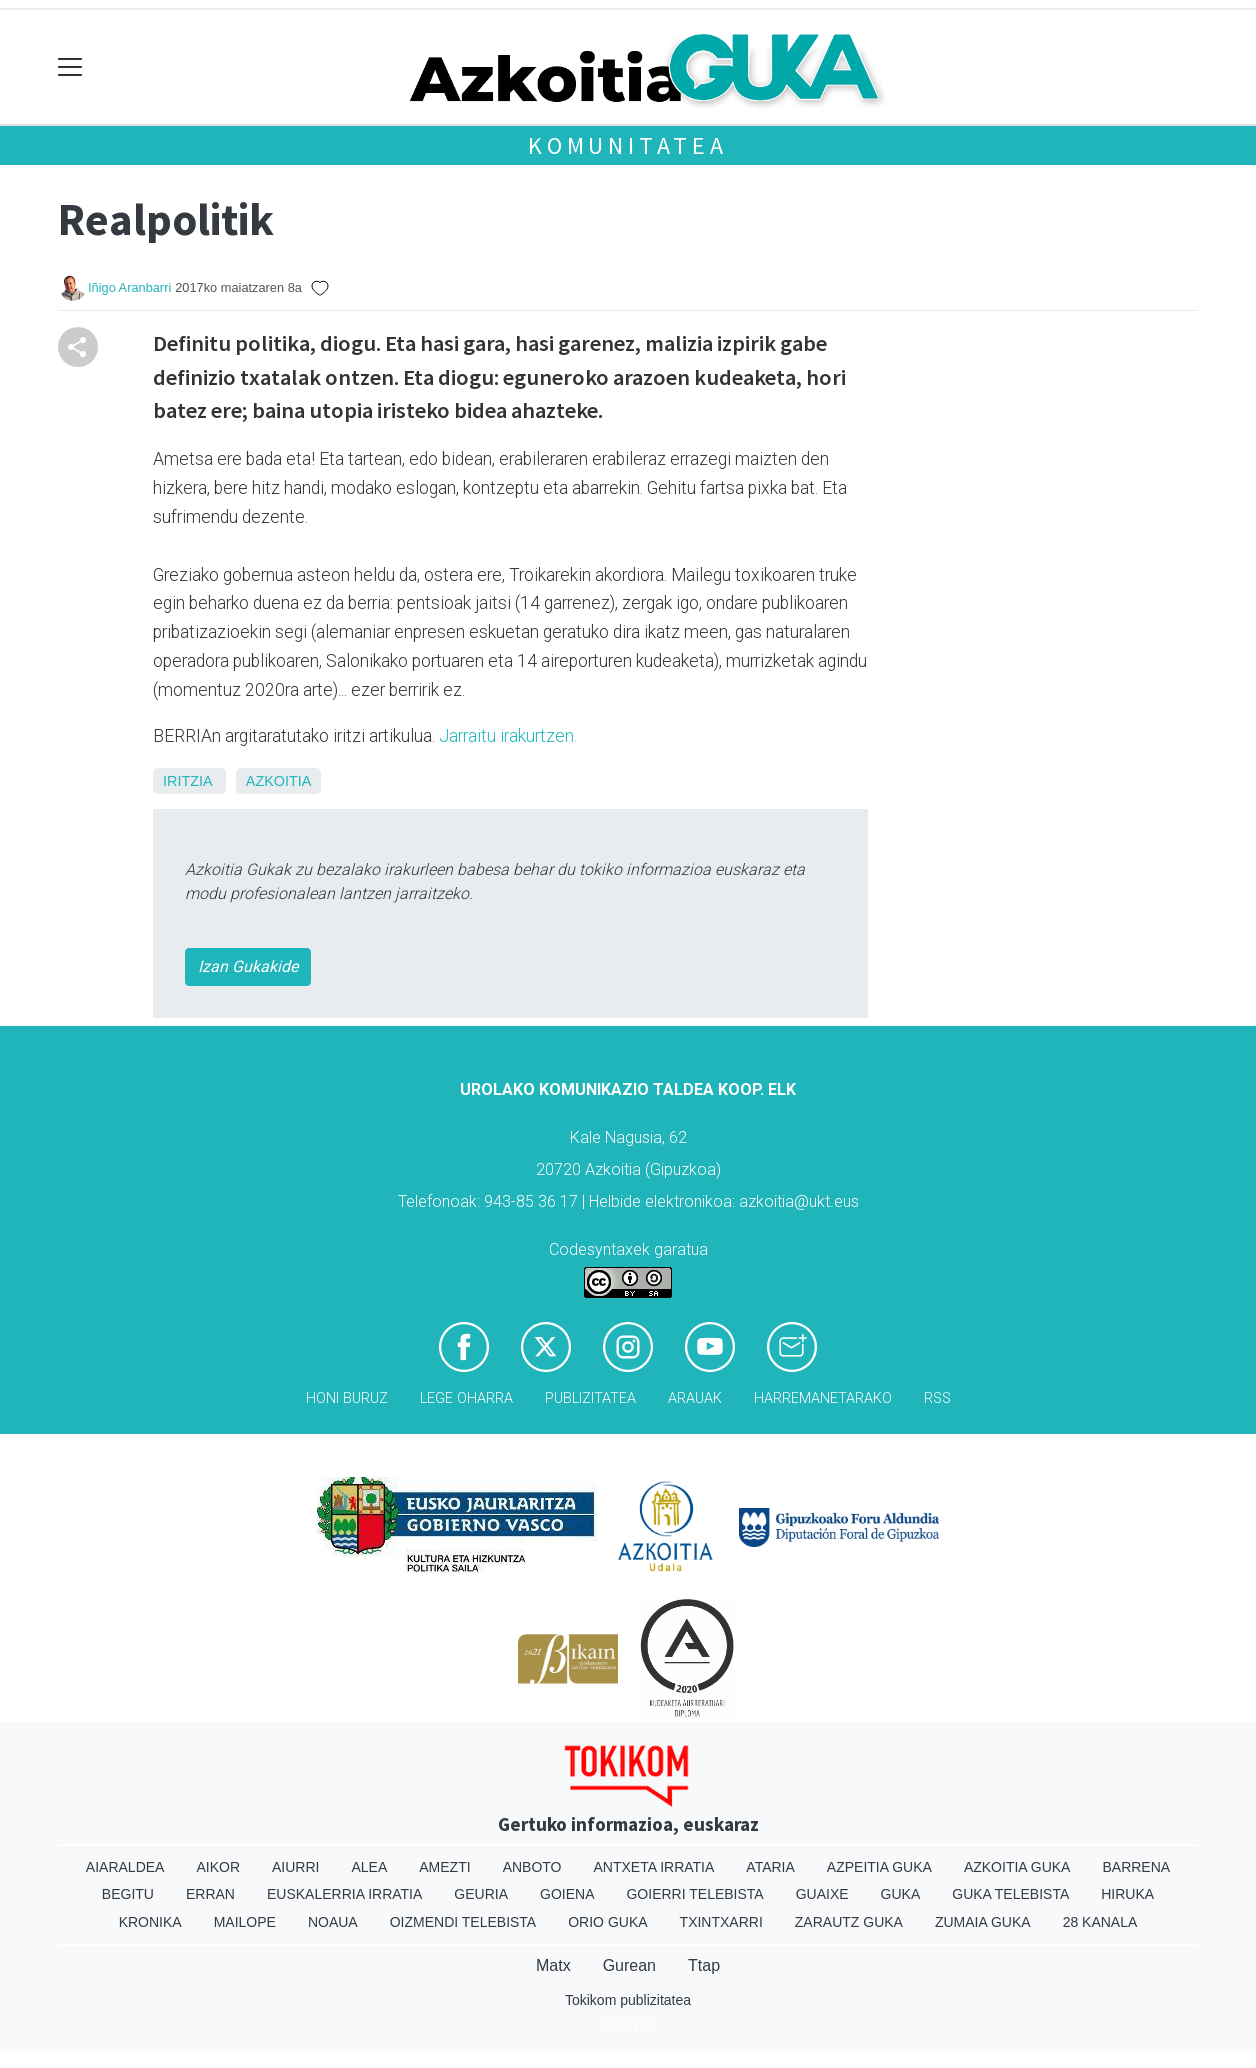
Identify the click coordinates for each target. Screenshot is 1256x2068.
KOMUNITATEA (628, 145)
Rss (937, 1398)
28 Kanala (1100, 1922)
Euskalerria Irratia (344, 1894)
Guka (901, 1894)
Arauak (695, 1398)
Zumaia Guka (983, 1922)
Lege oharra (466, 1398)
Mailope (245, 1922)
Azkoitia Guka (1017, 1867)
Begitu (128, 1894)
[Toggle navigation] (70, 67)
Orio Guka (607, 1922)
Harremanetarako (823, 1398)
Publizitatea (590, 1398)
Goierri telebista (694, 1894)
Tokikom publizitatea (628, 2000)
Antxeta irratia (654, 1867)
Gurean (629, 1965)
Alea (369, 1867)
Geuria (481, 1894)
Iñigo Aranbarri (129, 287)
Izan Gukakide (248, 966)
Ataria (770, 1867)
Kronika (150, 1922)
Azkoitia (279, 781)
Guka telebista (1010, 1894)
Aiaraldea (125, 1867)
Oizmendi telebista (463, 1922)
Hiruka (1127, 1894)
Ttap (704, 1965)
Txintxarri (721, 1922)
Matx (553, 1965)
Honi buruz (347, 1398)
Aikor (218, 1867)
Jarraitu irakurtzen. (508, 736)
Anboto (532, 1867)
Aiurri (295, 1867)
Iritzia (187, 781)
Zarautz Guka (849, 1922)
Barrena (1136, 1867)
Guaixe (822, 1894)
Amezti (444, 1867)
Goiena (567, 1894)
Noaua (333, 1922)
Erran (210, 1894)
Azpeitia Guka (879, 1867)
